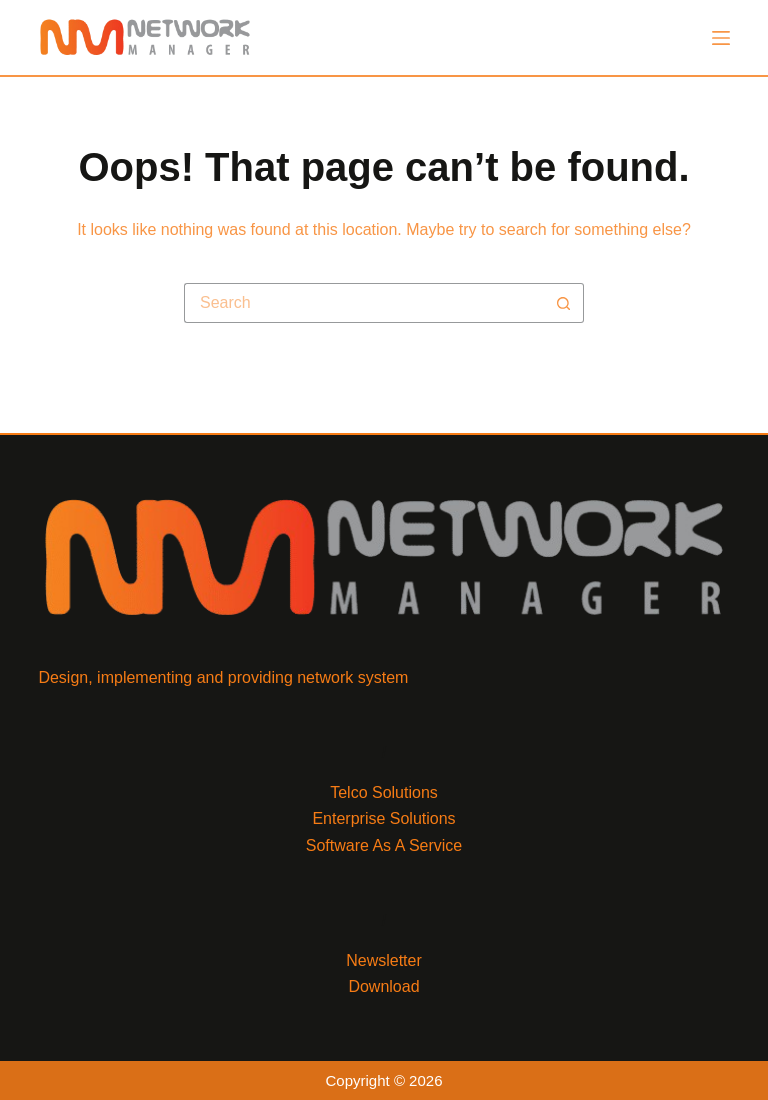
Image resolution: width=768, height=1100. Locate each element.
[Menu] (721, 38)
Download (383, 986)
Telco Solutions (384, 792)
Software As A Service (384, 845)
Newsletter (384, 960)
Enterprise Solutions (383, 818)
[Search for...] (364, 303)
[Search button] (564, 303)
